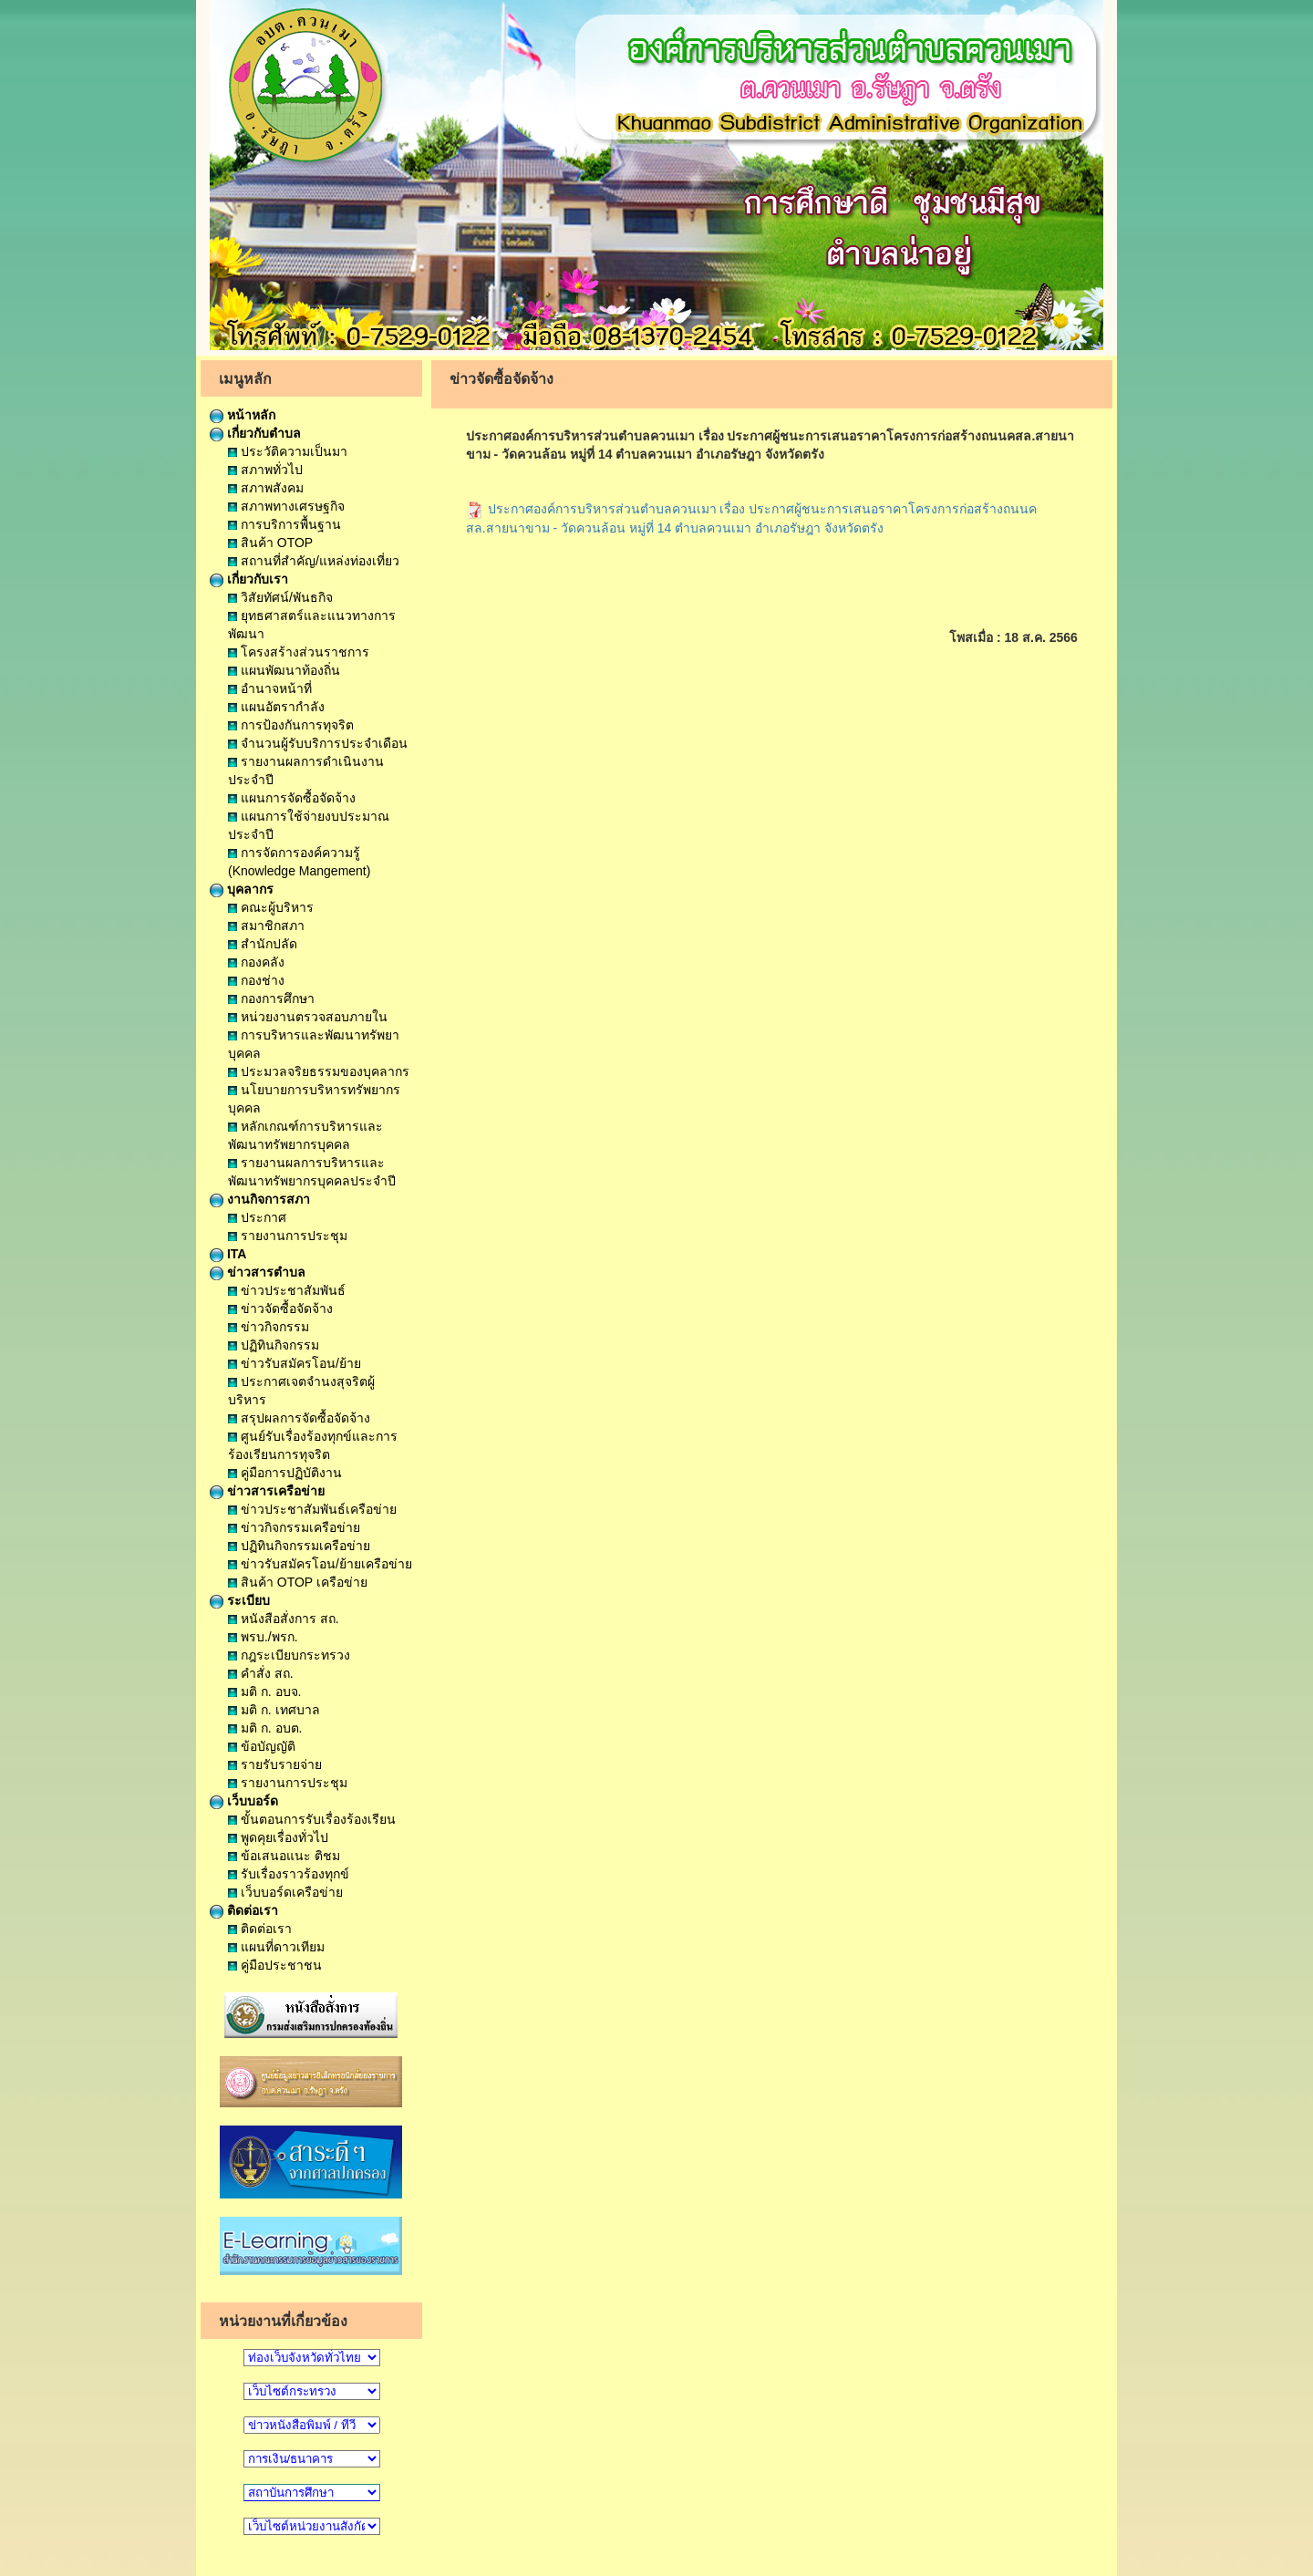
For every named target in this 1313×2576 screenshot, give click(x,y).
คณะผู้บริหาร (271, 907)
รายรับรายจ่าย (275, 1764)
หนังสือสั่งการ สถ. (283, 1618)
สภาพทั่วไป (265, 469)
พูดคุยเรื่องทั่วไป (278, 1837)
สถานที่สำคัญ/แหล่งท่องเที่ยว (313, 560)
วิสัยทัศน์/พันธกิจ (280, 597)
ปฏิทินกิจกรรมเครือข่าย (299, 1545)
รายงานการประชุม (287, 1235)
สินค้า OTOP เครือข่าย (297, 1582)
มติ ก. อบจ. (264, 1691)
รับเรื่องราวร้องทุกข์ (288, 1874)
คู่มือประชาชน (275, 1965)
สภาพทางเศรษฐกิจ (286, 506)
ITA (228, 1254)
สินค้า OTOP (270, 542)
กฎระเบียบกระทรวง (289, 1655)
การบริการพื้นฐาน (284, 524)
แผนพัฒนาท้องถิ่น (284, 670)
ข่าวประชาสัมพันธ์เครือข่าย (312, 1509)
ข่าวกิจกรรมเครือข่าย (294, 1527)
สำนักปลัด (262, 943)
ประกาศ (257, 1217)
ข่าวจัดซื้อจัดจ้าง (280, 1308)
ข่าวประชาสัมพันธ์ (287, 1290)
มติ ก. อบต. (265, 1728)
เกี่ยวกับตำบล (255, 433)
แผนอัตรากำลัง (276, 706)
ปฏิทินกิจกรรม (273, 1345)
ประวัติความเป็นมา (287, 451)
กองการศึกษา (271, 998)
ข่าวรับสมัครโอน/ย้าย (294, 1363)
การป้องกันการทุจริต (291, 725)
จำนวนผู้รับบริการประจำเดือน (318, 743)
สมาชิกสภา (266, 925)
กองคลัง (256, 962)
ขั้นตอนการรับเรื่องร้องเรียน (312, 1819)
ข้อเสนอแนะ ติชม (284, 1855)
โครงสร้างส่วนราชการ (298, 652)
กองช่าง (256, 980)
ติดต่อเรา (244, 1910)
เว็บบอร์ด (244, 1801)
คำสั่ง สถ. (261, 1673)
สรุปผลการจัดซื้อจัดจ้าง (299, 1418)
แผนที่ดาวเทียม (276, 1947)
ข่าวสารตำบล (257, 1272)
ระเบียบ (240, 1600)
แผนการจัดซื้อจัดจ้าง (292, 798)
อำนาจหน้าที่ (270, 688)
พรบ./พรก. (263, 1636)
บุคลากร (242, 889)
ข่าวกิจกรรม (268, 1326)
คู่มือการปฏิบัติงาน (285, 1472)
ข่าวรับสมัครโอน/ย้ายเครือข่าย (320, 1564)
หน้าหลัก (242, 415)
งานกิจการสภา (260, 1199)
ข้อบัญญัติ (261, 1746)
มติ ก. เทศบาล (274, 1709)
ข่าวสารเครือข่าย (267, 1491)
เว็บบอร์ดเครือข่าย (285, 1892)
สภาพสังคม (266, 488)
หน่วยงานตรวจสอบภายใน (308, 1016)
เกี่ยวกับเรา (249, 579)
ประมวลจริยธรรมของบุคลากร (318, 1071)
